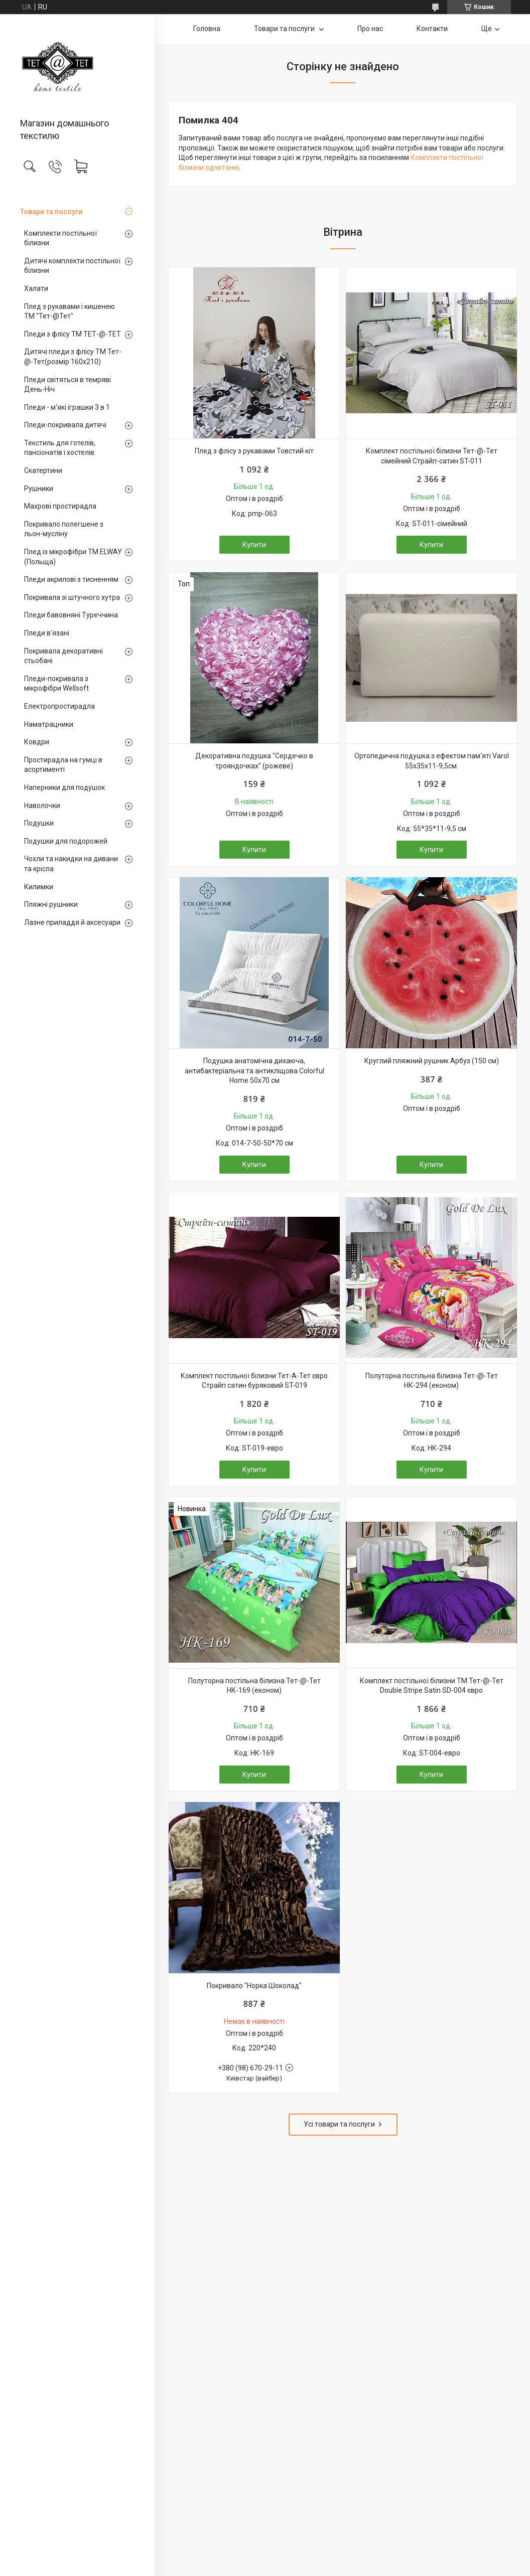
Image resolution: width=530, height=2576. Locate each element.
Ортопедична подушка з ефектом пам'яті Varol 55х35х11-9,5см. (431, 761)
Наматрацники (48, 724)
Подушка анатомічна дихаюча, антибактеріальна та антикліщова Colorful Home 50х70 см (254, 1070)
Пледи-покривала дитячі (65, 425)
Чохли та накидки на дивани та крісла (71, 864)
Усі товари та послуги (339, 2124)
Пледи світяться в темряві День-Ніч (67, 385)
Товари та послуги (51, 212)
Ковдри (36, 742)
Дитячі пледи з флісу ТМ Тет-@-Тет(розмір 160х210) (72, 357)
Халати (36, 288)
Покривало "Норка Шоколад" (254, 1986)
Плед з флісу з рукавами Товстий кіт (254, 451)
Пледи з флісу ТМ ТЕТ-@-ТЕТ (72, 334)
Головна (206, 29)
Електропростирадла (59, 706)
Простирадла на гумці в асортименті (63, 765)
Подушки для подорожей (65, 841)
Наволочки (42, 805)
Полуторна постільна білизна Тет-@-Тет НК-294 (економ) (431, 1381)
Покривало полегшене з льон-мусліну (63, 529)
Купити (254, 545)
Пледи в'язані (46, 633)
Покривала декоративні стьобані (63, 656)
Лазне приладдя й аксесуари (72, 922)
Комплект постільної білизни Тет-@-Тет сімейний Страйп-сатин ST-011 (431, 456)
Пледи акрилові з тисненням (71, 579)
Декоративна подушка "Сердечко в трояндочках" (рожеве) (254, 761)
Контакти (432, 29)
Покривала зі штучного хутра (72, 597)
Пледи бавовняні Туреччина (71, 615)
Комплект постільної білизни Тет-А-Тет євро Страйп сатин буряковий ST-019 (254, 1381)
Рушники (38, 489)
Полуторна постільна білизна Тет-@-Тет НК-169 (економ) (254, 1686)
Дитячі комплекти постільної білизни (72, 266)
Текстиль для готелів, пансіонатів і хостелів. (60, 448)
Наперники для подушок (64, 787)
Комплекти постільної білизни (60, 238)
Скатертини (43, 470)
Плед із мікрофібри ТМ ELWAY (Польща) (73, 557)
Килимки (38, 887)
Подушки (39, 823)
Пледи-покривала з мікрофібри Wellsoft (56, 684)
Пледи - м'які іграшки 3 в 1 (67, 407)
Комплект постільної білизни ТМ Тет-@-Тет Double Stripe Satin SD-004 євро (431, 1686)
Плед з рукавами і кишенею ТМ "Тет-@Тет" (69, 311)
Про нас (370, 29)
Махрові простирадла (60, 506)
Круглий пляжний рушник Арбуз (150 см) (431, 1061)
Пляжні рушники (51, 904)
